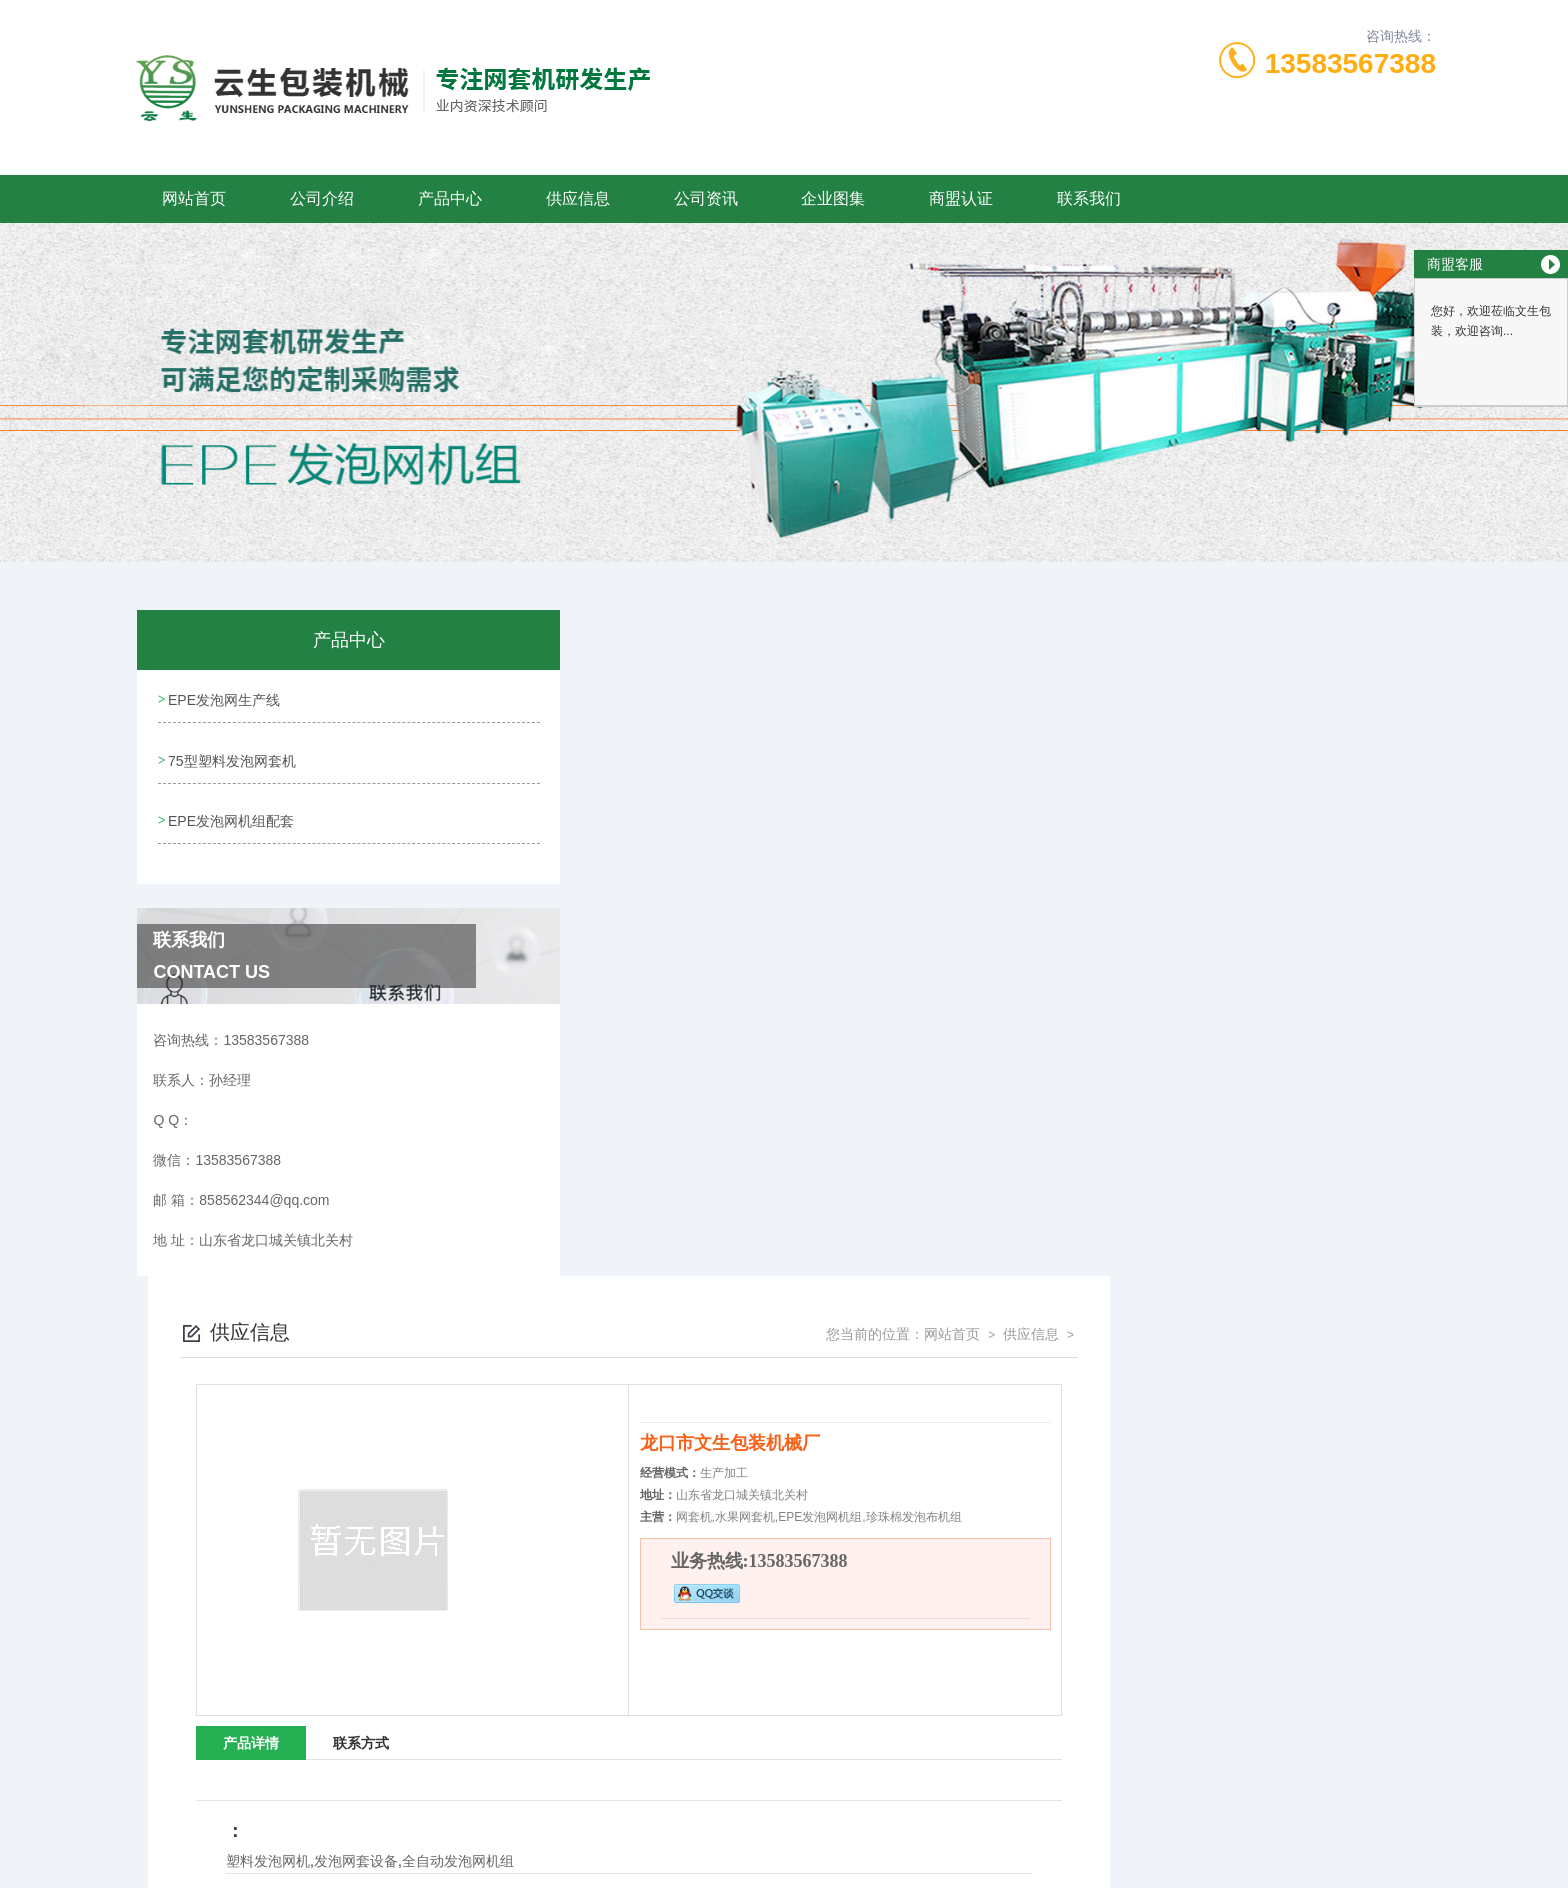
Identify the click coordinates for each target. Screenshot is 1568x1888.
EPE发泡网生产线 (224, 698)
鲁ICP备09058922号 (911, 1706)
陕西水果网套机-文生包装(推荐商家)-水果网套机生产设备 (752, 1257)
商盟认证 (961, 198)
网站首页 (194, 198)
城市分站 (238, 1865)
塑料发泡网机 (594, 1195)
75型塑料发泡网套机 (232, 755)
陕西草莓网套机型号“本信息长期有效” (1002, 1403)
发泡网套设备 (682, 1195)
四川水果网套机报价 (956, 1459)
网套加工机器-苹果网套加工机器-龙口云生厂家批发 (673, 1487)
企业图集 (833, 198)
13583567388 (1350, 63)
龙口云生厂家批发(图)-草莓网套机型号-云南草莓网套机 (1048, 1375)
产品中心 (450, 198)
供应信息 (578, 198)
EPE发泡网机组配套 (231, 812)
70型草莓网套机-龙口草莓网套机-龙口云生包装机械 (673, 1375)
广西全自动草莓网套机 (597, 1459)
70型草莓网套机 (579, 1403)
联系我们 (1089, 198)
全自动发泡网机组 (784, 1195)
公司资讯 (706, 198)
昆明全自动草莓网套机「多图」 (621, 1431)
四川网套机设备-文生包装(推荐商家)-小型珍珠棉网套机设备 (1060, 1487)
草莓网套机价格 (944, 1431)
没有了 (618, 1228)
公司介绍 (322, 198)
